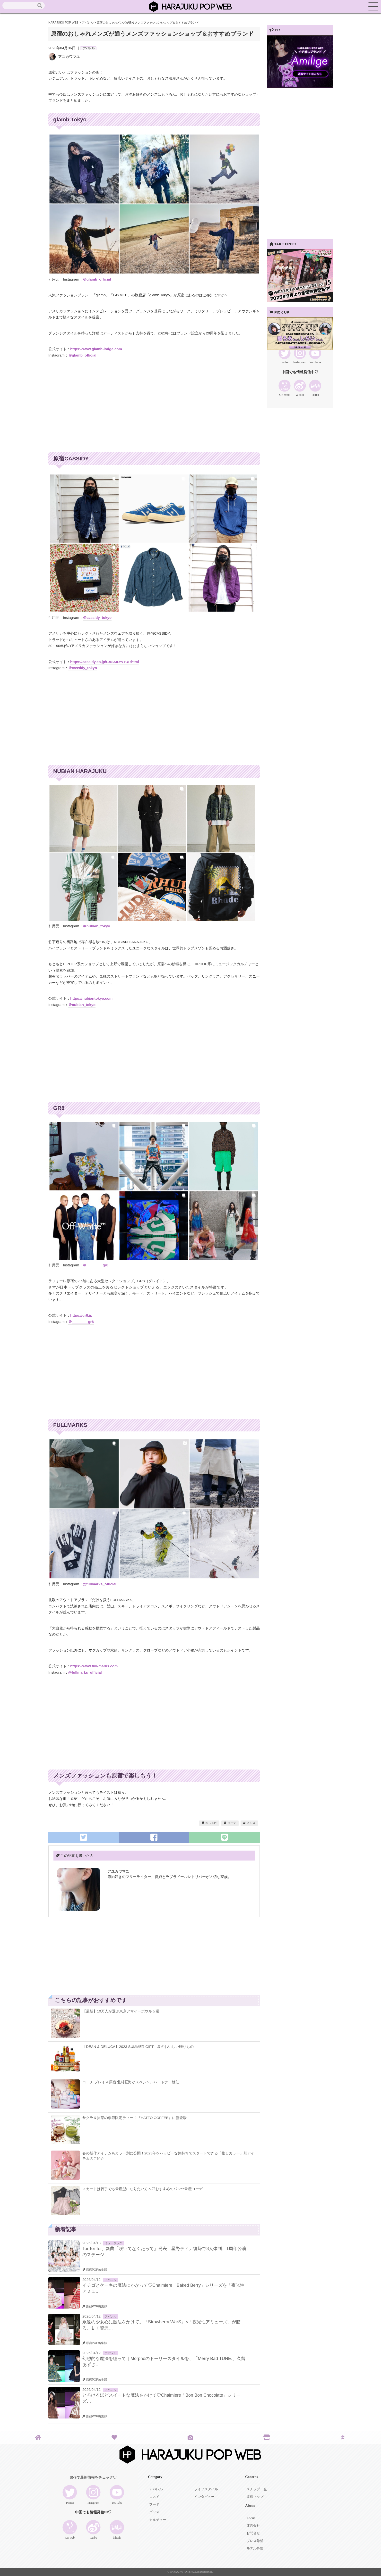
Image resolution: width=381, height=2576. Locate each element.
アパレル (89, 48)
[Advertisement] (101, 1959)
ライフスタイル (206, 2489)
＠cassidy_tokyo (97, 617)
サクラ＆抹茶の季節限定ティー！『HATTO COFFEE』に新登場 (134, 2118)
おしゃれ (211, 1823)
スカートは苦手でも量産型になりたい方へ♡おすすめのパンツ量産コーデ (142, 2189)
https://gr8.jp (81, 1315)
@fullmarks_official (99, 1584)
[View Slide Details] (300, 86)
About (250, 2518)
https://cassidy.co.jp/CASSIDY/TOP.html (104, 662)
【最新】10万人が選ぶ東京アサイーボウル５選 (120, 2011)
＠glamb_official (97, 279)
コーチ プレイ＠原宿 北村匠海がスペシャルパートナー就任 (130, 2082)
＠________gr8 (95, 1265)
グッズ (154, 2512)
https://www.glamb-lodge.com (96, 349)
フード (154, 2504)
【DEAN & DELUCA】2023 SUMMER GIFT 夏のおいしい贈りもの (138, 2046)
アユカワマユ (69, 57)
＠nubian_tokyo (96, 926)
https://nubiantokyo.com (91, 998)
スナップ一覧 (256, 2489)
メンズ (251, 1823)
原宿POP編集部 (94, 2269)
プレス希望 (254, 2541)
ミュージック (113, 2243)
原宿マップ (254, 2497)
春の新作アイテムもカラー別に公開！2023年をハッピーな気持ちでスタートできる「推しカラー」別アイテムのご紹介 (168, 2155)
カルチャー (157, 2520)
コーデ (231, 1823)
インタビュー (204, 2497)
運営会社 (253, 2525)
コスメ (154, 2497)
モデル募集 (254, 2548)
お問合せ (253, 2533)
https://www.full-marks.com (94, 1666)
